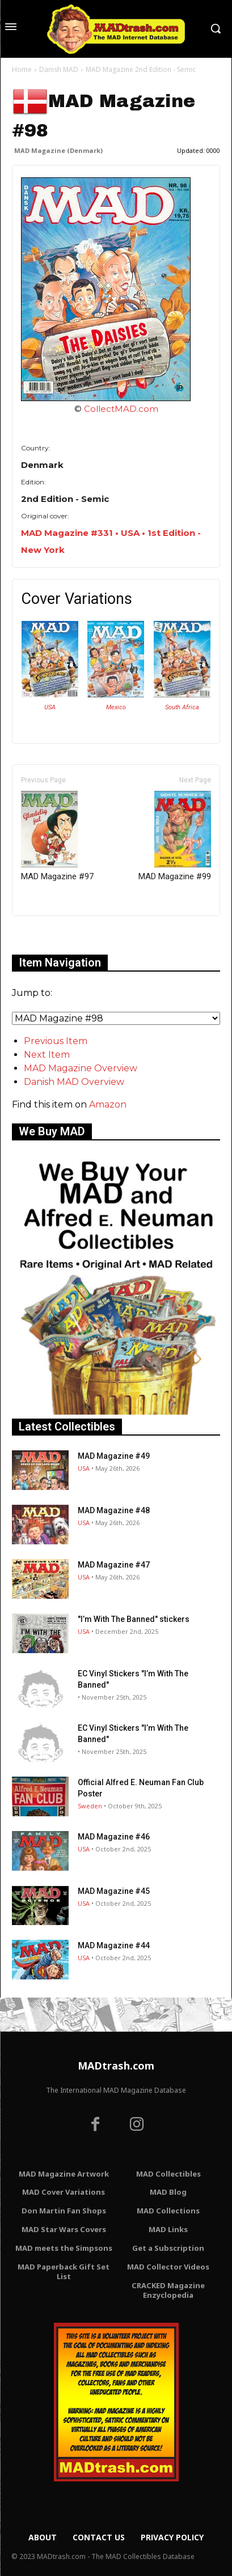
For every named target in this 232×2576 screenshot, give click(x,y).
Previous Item (55, 1041)
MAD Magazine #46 (114, 1836)
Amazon (107, 1104)
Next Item (47, 1054)
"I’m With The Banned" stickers (133, 1619)
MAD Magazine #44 (114, 1945)
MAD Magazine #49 (114, 1456)
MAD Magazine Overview (80, 1068)
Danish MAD (58, 69)
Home (22, 69)
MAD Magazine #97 (57, 836)
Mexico (116, 707)
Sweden (90, 1806)
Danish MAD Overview (74, 1081)
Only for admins (51, 935)
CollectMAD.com (121, 408)
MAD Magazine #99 (174, 836)
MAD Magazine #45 (114, 1891)
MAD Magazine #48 (114, 1510)
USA (50, 707)
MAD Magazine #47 (114, 1564)
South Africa (182, 707)
